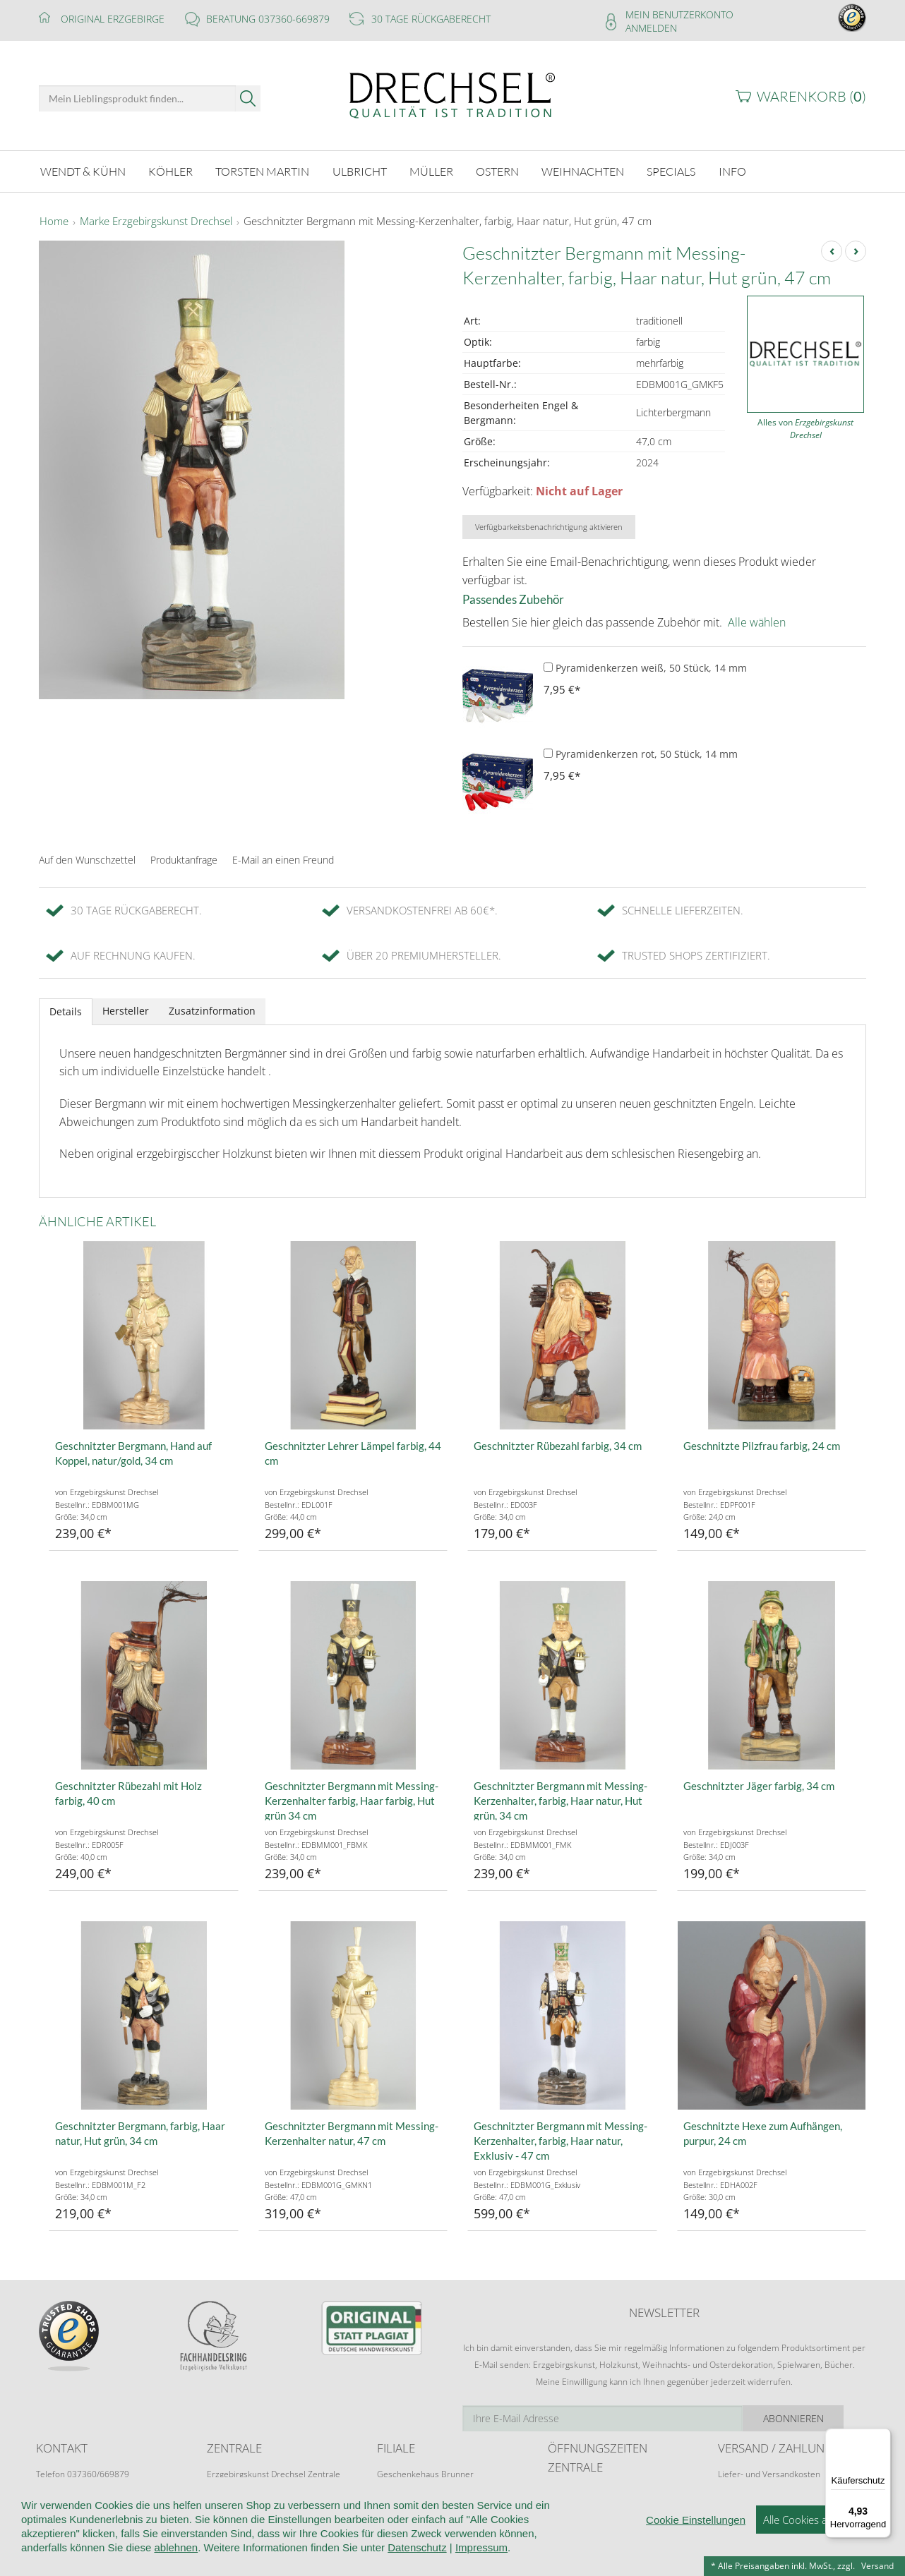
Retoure (733, 2487)
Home (54, 221)
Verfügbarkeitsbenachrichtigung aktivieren (549, 526)
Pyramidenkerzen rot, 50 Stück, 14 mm (641, 754)
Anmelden (651, 28)
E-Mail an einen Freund (283, 859)
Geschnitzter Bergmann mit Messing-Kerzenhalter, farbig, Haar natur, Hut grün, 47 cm (448, 221)
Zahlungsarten (745, 2502)
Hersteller (125, 1010)
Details (65, 1011)
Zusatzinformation (212, 1010)
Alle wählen (757, 622)
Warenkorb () (811, 96)
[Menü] (882, 2437)
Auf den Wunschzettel (87, 859)
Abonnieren (816, 2418)
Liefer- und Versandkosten (769, 2474)
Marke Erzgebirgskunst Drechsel (156, 221)
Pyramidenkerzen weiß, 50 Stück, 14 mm (645, 668)
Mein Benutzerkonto (679, 14)
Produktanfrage (183, 859)
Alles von (805, 428)
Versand (877, 2566)
